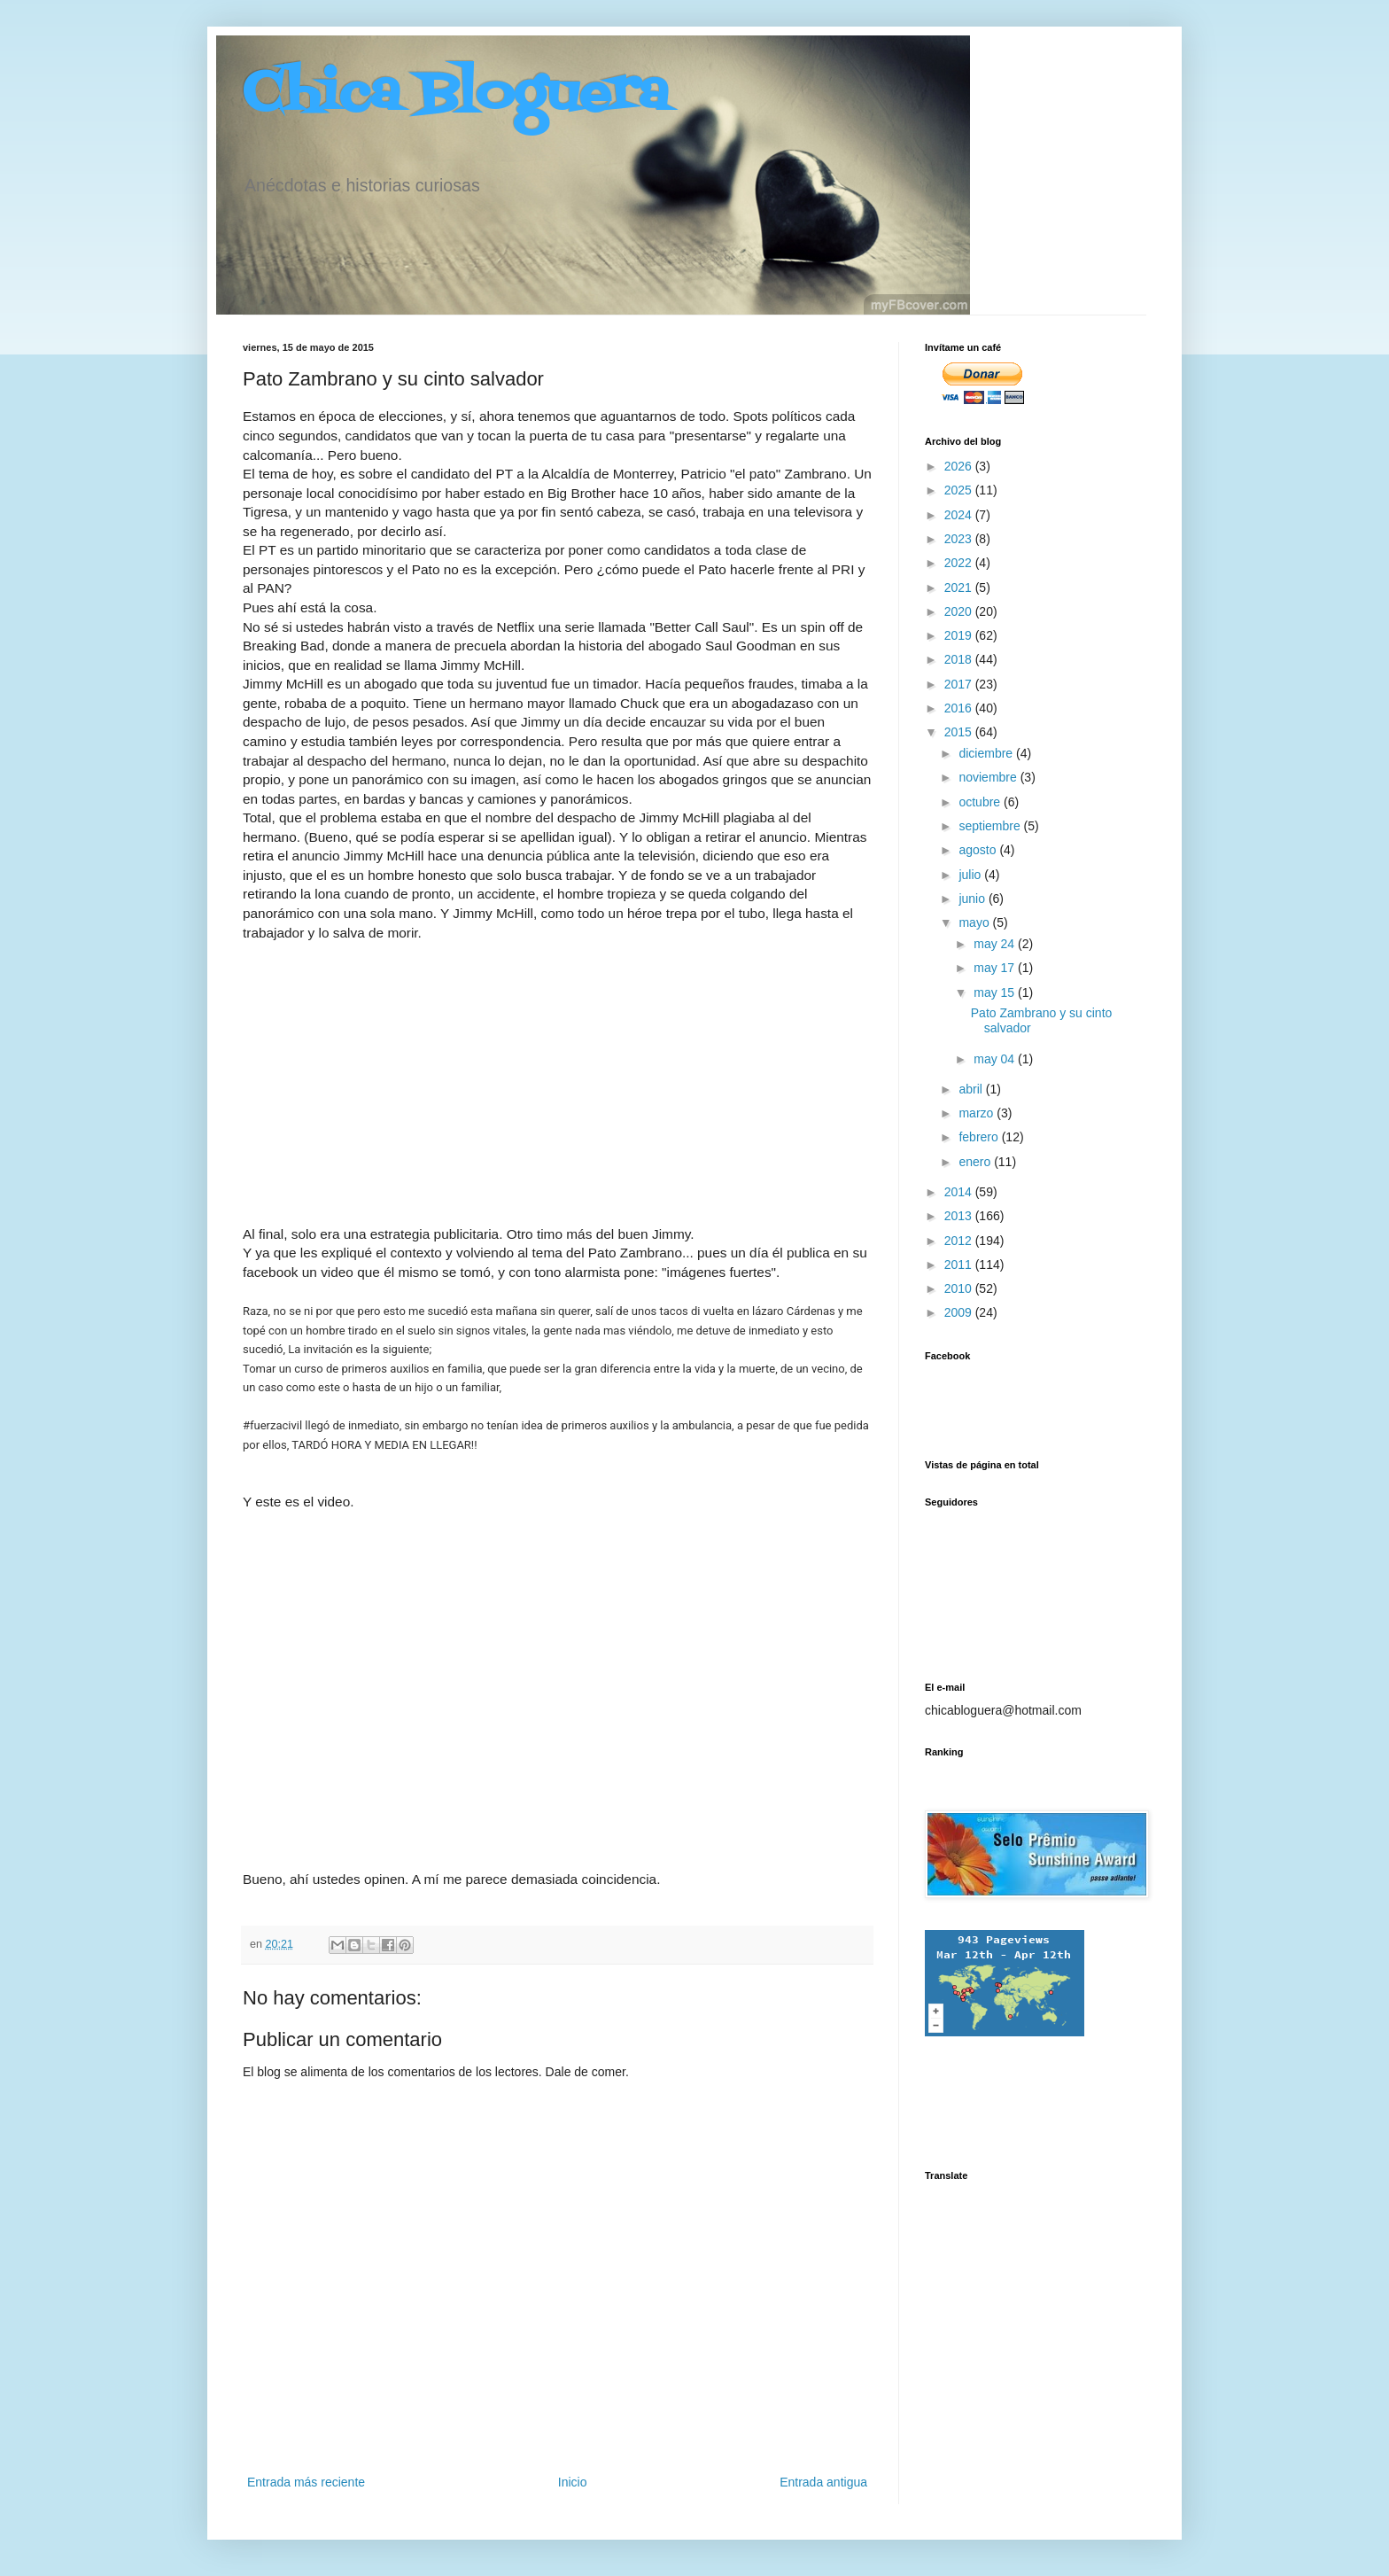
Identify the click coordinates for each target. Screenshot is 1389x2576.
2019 (959, 635)
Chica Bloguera (456, 95)
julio (971, 875)
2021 (959, 587)
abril (971, 1089)
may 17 (996, 968)
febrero (979, 1137)
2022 (959, 563)
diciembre (987, 753)
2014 (959, 1192)
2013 (959, 1216)
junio (973, 898)
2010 (959, 1288)
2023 (959, 539)
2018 (959, 659)
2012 (959, 1241)
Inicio (572, 2482)
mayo (975, 922)
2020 (959, 611)
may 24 (996, 944)
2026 (959, 466)
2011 (959, 1264)
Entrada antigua (823, 2482)
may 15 (996, 992)
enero (976, 1162)
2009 (959, 1312)
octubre (981, 802)
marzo (977, 1113)
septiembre (990, 826)
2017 (959, 684)
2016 (959, 708)
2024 (959, 515)
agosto (978, 850)
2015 (959, 732)
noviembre (989, 777)
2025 (959, 490)
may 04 (996, 1059)
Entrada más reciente (306, 2482)
